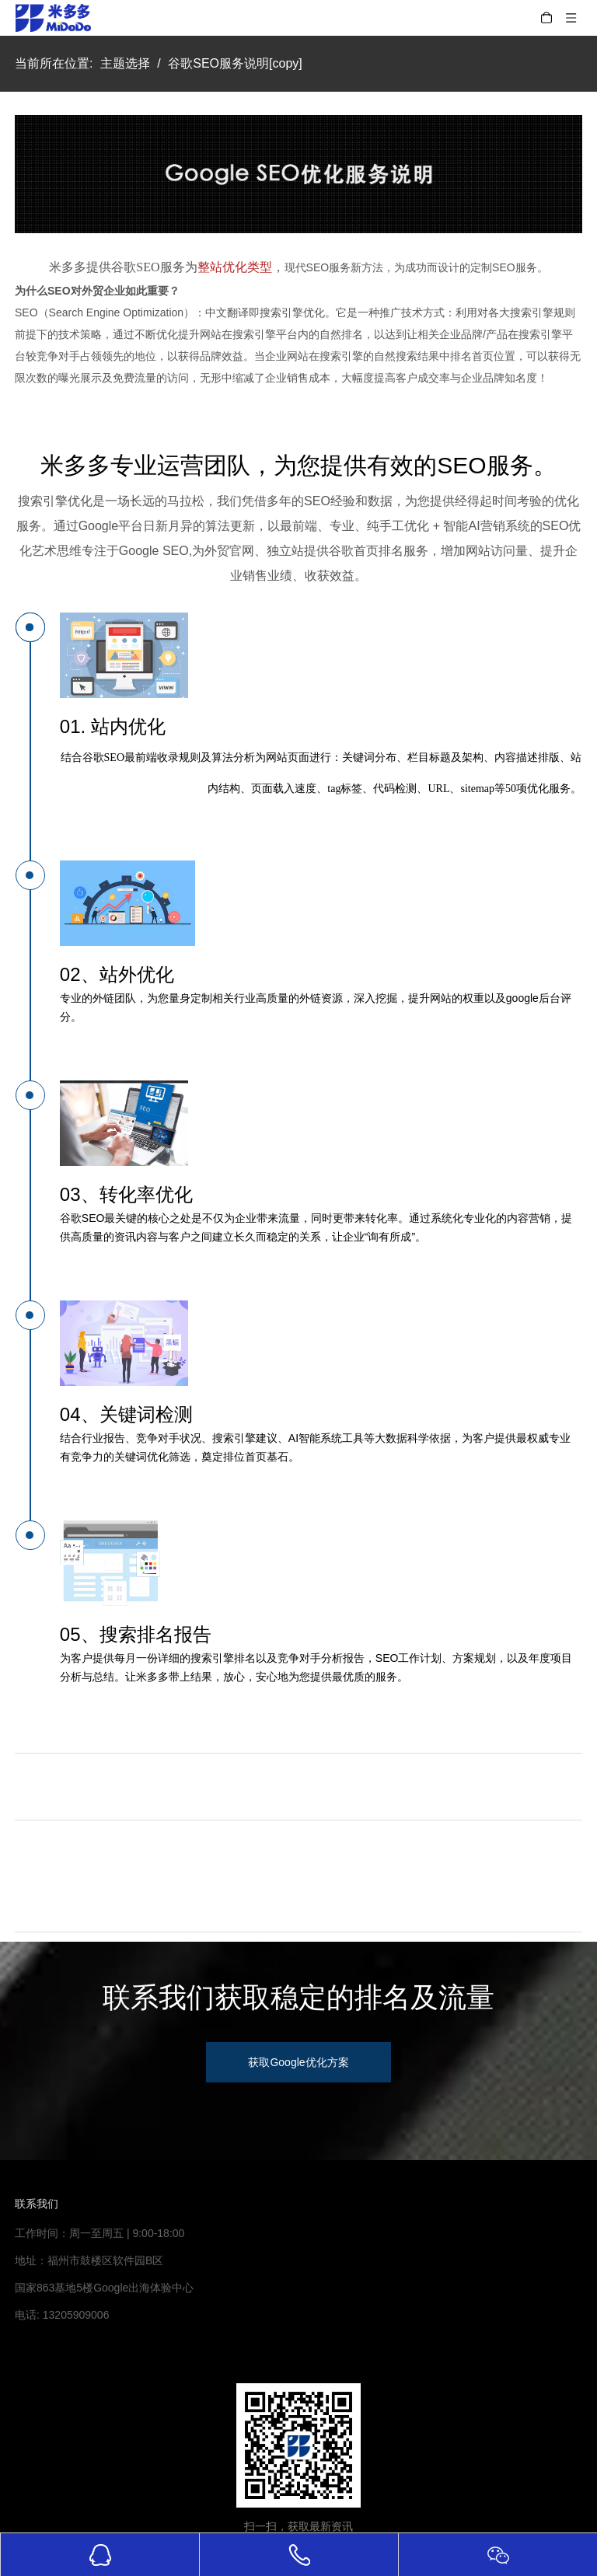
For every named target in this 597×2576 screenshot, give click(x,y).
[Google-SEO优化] (298, 174)
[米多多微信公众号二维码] (298, 2445)
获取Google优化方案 (298, 2062)
